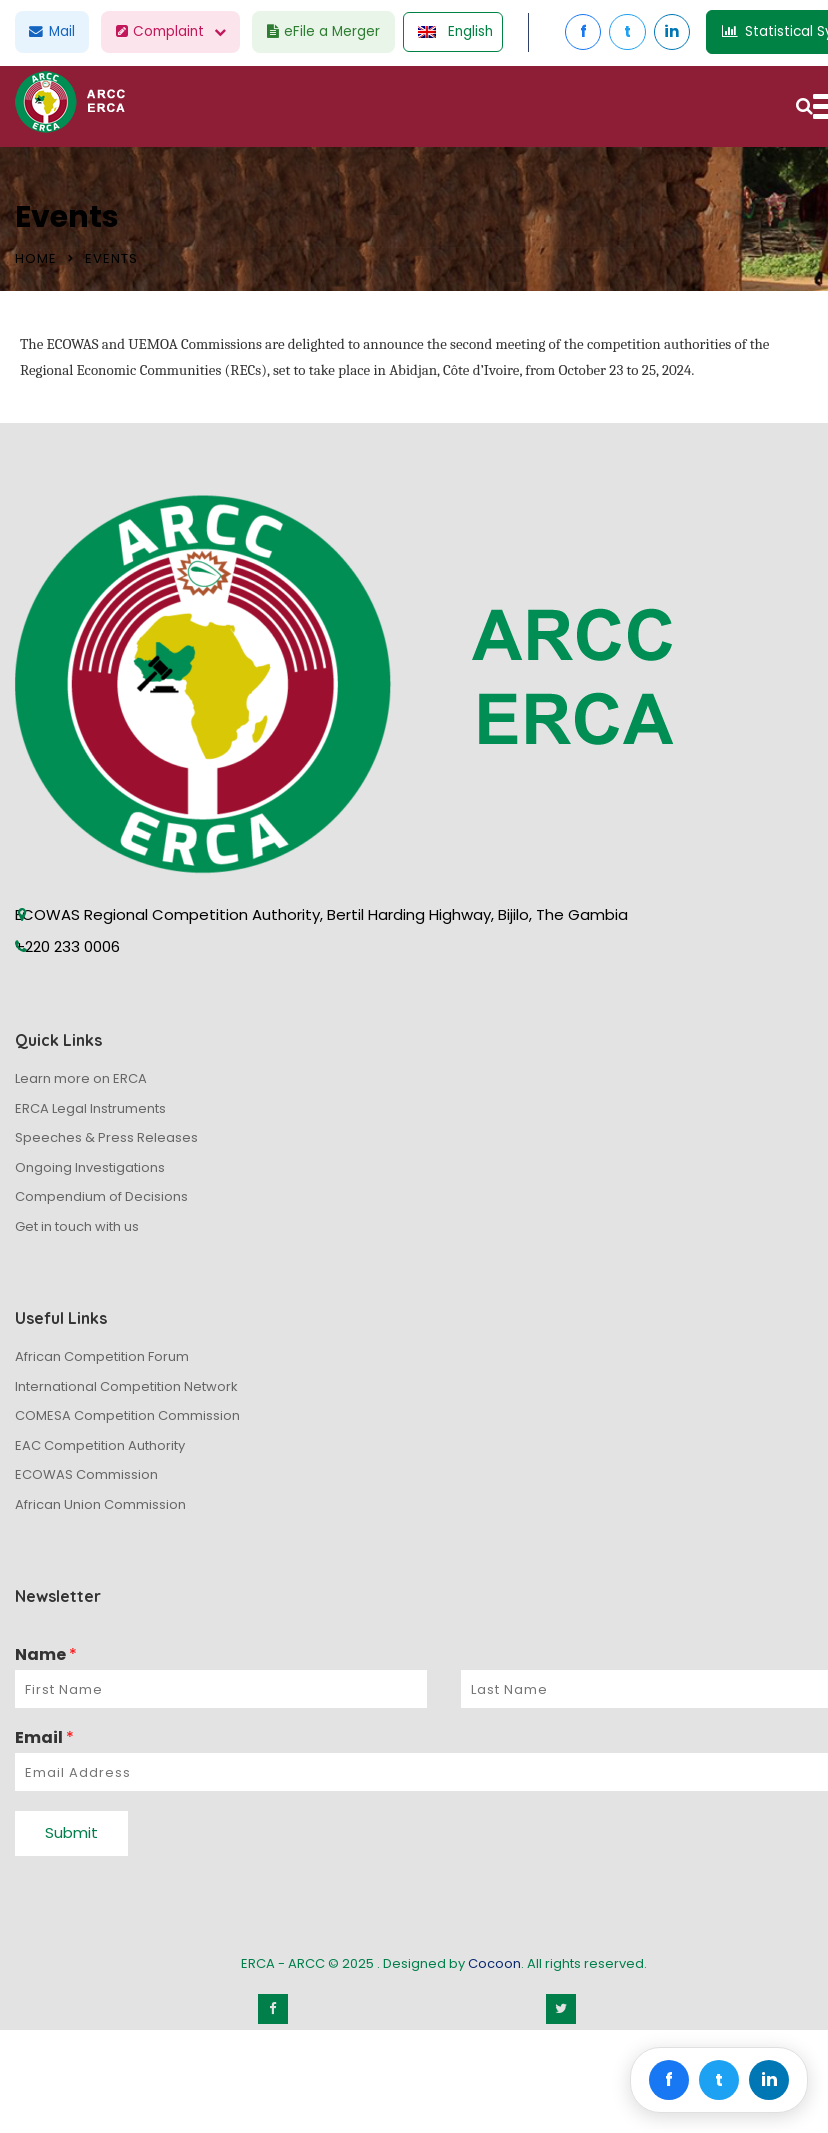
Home (36, 258)
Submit (71, 1832)
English (475, 32)
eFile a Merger (337, 32)
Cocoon (494, 1963)
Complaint (179, 32)
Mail (54, 32)
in (699, 31)
